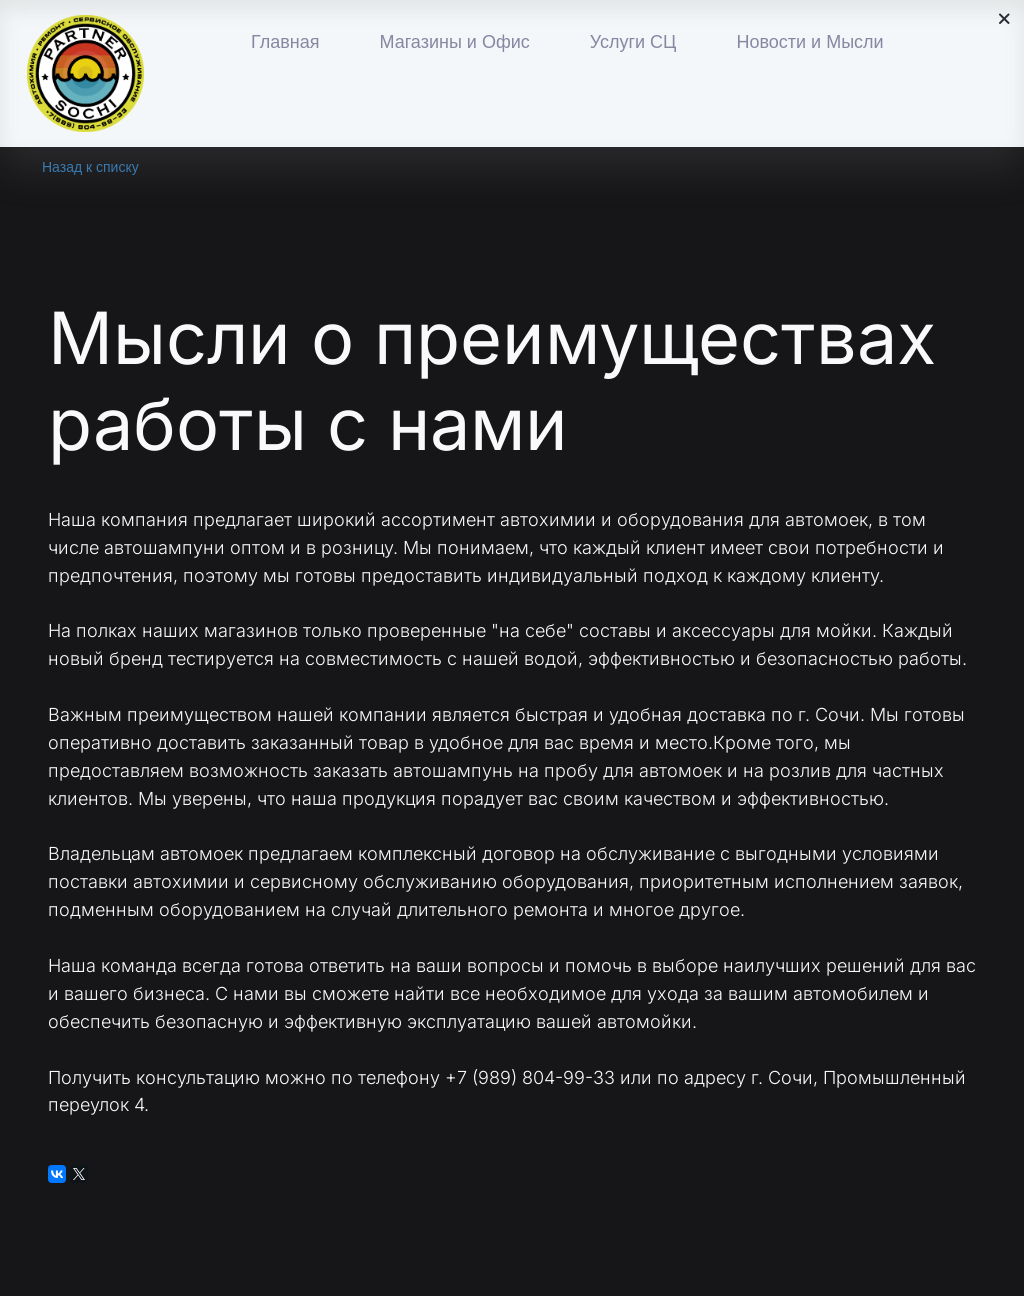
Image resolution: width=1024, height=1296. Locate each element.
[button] (454, 43)
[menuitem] (285, 43)
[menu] (597, 43)
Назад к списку (90, 167)
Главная (285, 42)
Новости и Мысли (809, 42)
